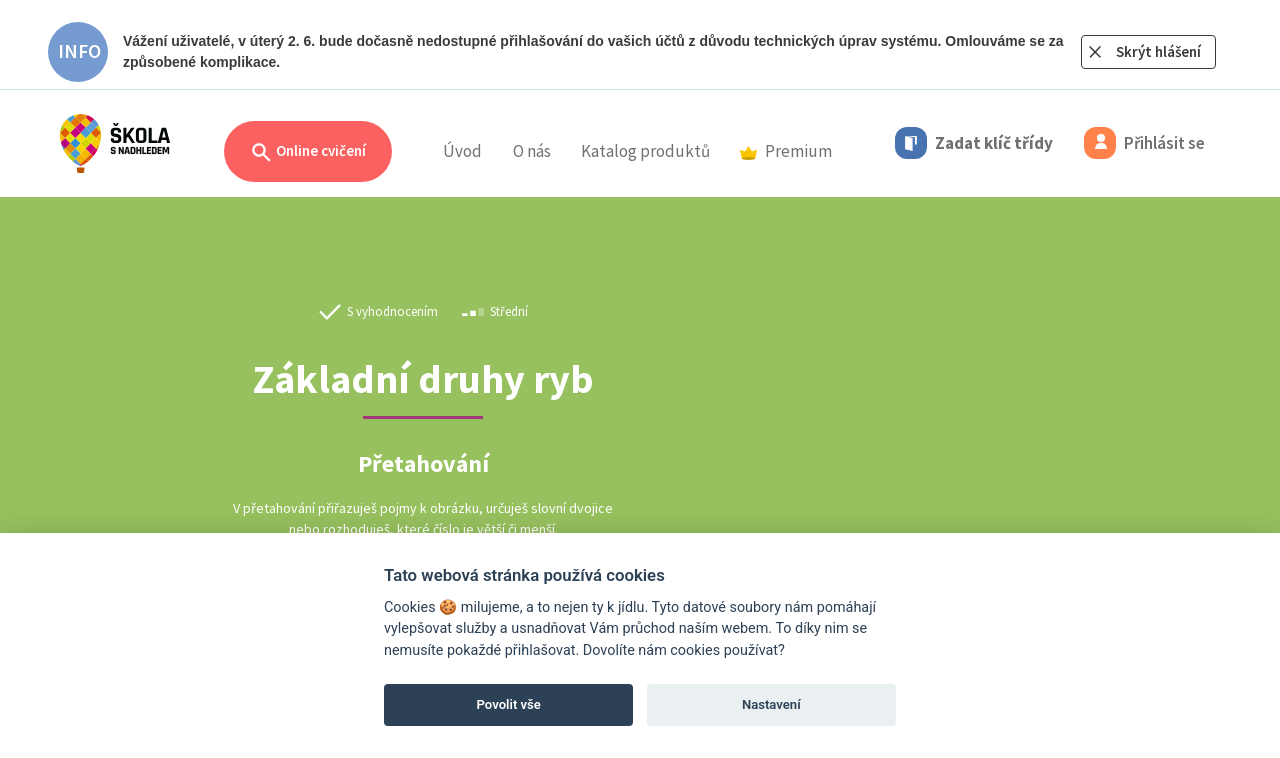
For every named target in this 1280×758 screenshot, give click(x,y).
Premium (786, 151)
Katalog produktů (645, 151)
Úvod (462, 151)
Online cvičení (308, 152)
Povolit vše (509, 704)
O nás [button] (532, 151)
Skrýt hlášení (1158, 51)
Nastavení (771, 704)
